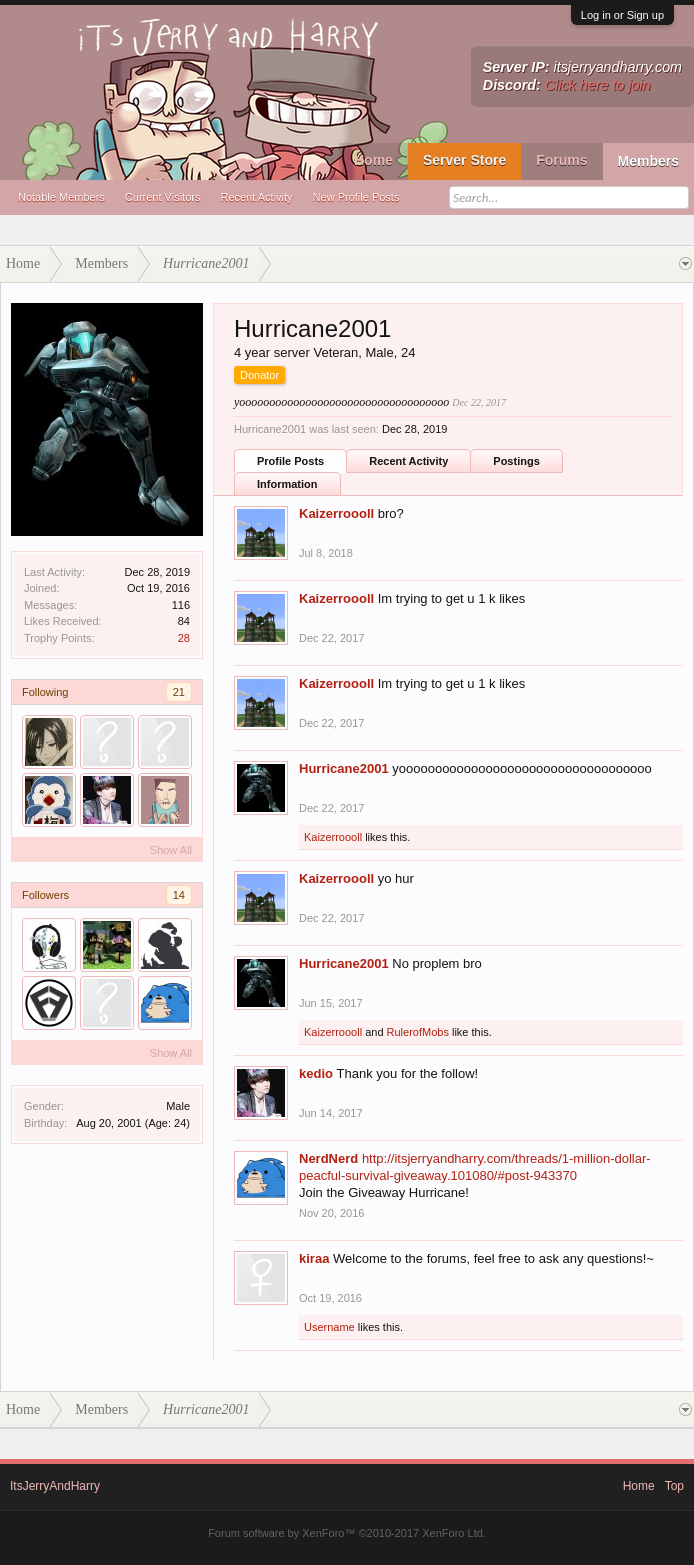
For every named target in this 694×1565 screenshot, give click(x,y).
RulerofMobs (418, 1032)
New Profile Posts (356, 197)
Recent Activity (256, 197)
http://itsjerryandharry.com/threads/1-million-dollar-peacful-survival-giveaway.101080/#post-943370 (475, 1167)
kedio (316, 1073)
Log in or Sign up (622, 15)
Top (674, 1486)
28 (184, 638)
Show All (171, 850)
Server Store (464, 160)
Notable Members (61, 197)
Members (648, 161)
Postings (516, 461)
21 (179, 692)
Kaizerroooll (336, 513)
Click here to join (598, 85)
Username (329, 1327)
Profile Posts (290, 461)
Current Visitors (163, 197)
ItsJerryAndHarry (55, 1486)
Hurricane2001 (344, 768)
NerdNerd (328, 1158)
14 (179, 895)
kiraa (314, 1258)
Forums (561, 160)
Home (373, 160)
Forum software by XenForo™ (347, 1533)
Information (287, 484)
